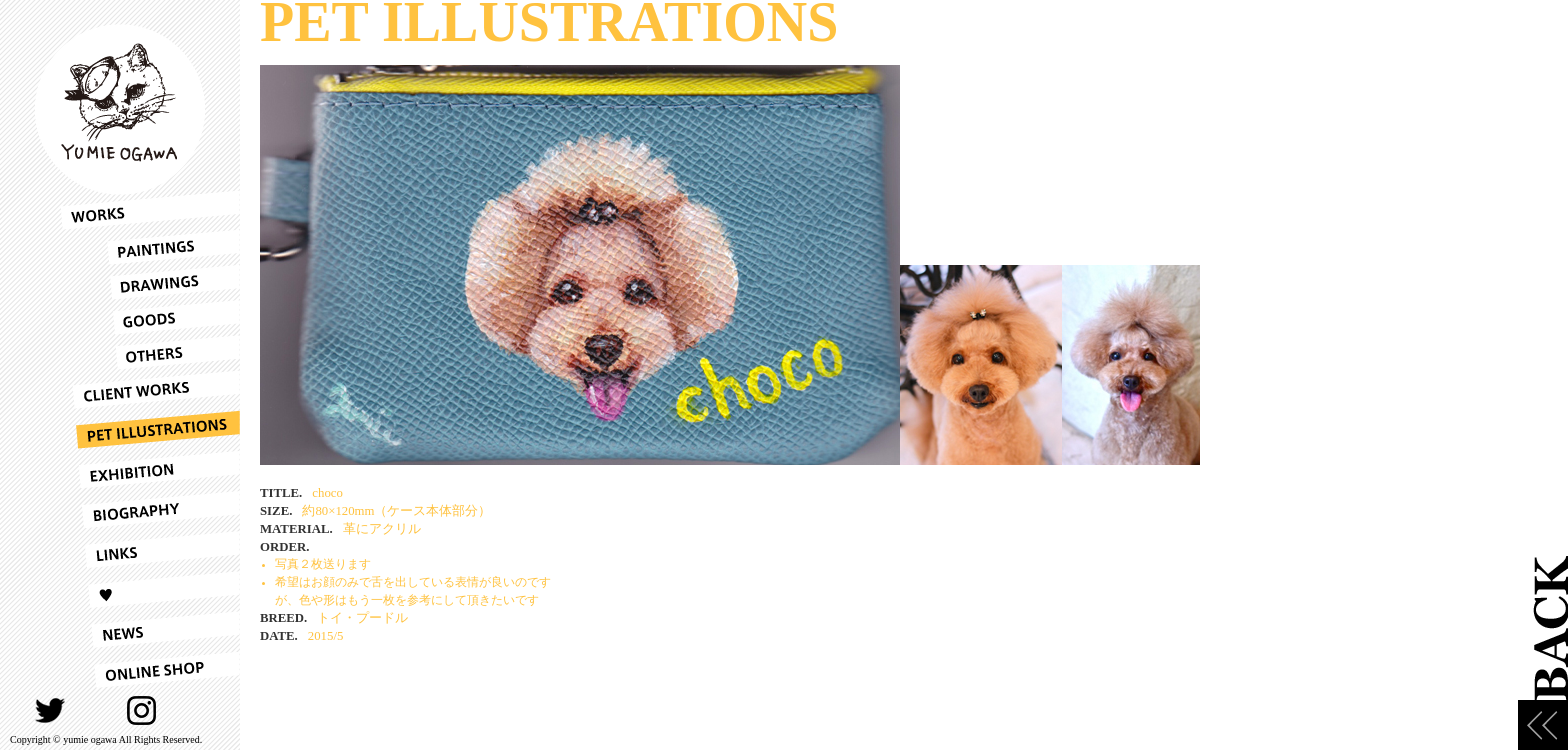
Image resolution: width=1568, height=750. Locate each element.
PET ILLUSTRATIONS (150, 430)
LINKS (150, 550)
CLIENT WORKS (150, 390)
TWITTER (50, 710)
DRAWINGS (150, 282)
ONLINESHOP (150, 670)
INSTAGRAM (142, 710)
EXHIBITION (150, 470)
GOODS (150, 317)
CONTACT (188, 710)
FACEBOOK (96, 710)
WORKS (150, 210)
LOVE (150, 590)
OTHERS (150, 352)
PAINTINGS (150, 247)
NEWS (150, 630)
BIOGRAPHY (150, 510)
